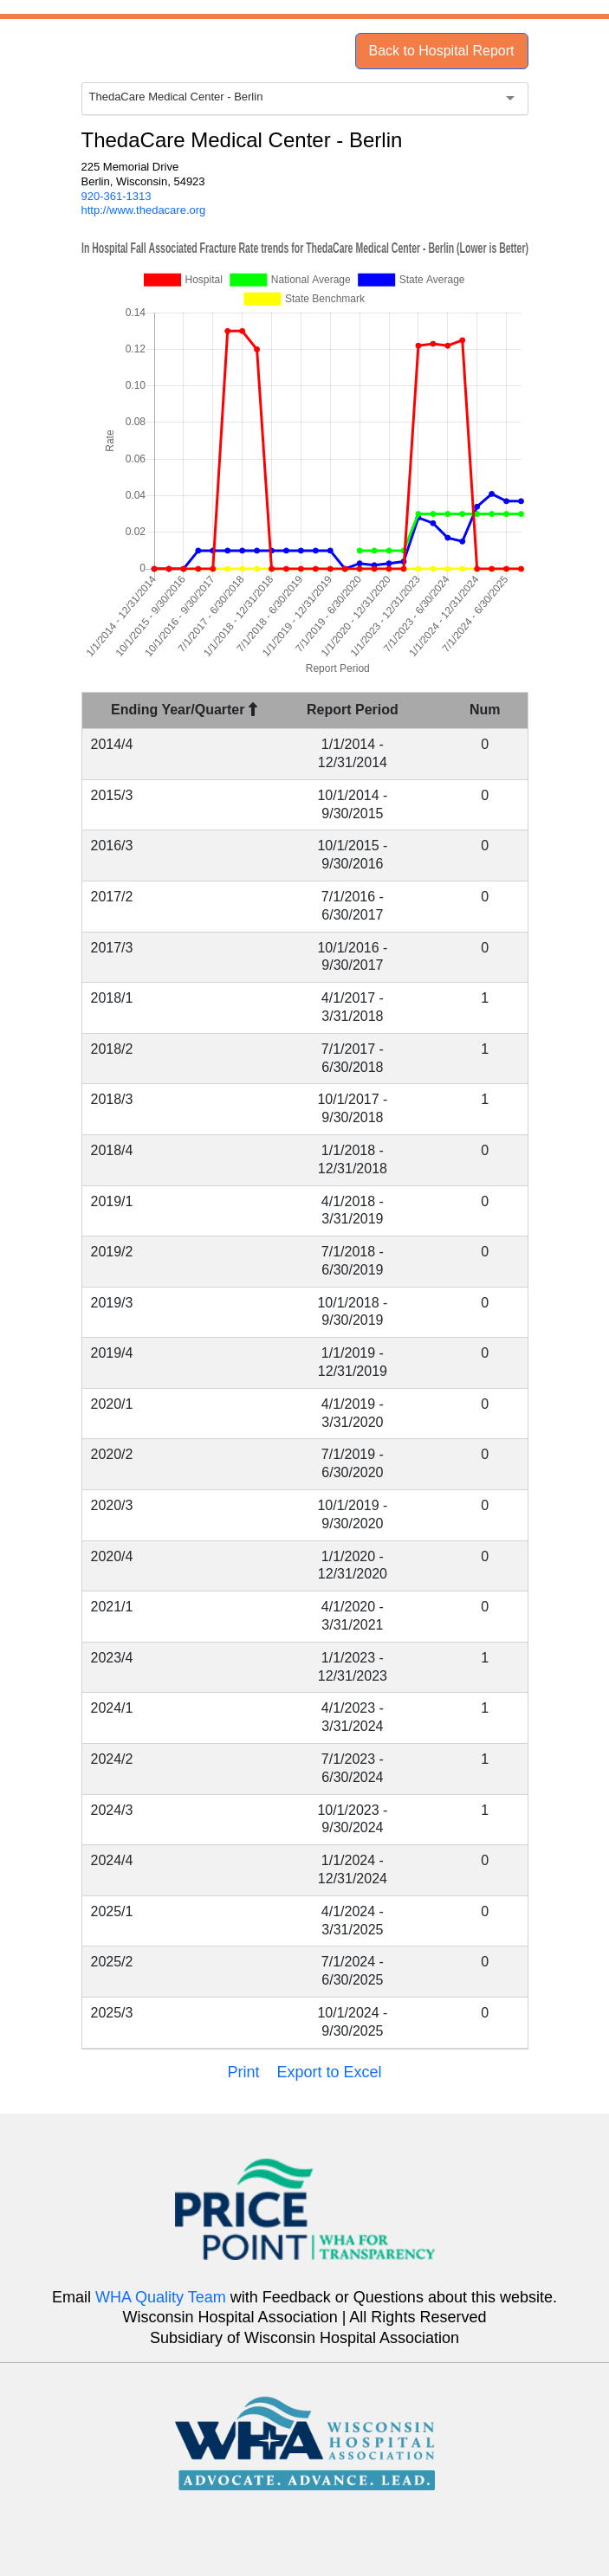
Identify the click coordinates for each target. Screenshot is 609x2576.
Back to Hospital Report (441, 50)
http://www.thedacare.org (143, 209)
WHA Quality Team (160, 2297)
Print (243, 2072)
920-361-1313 (116, 196)
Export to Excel (328, 2072)
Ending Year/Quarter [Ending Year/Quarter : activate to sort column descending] (184, 709)
